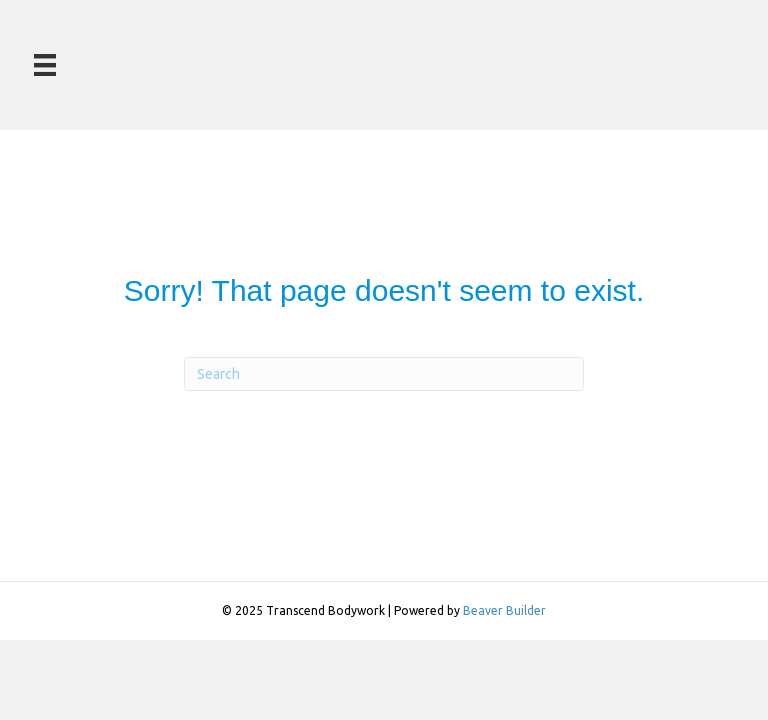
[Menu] (45, 65)
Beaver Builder (504, 610)
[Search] (384, 374)
